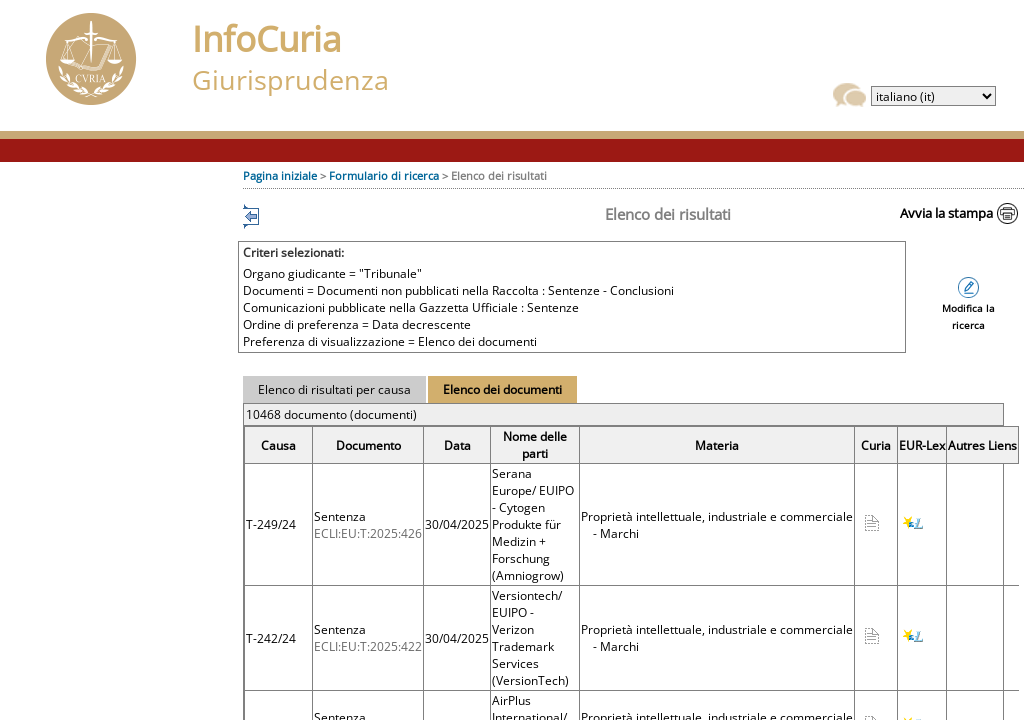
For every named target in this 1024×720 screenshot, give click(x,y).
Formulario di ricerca (384, 175)
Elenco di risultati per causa (334, 389)
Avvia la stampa (946, 213)
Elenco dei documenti (502, 389)
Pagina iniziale (280, 175)
